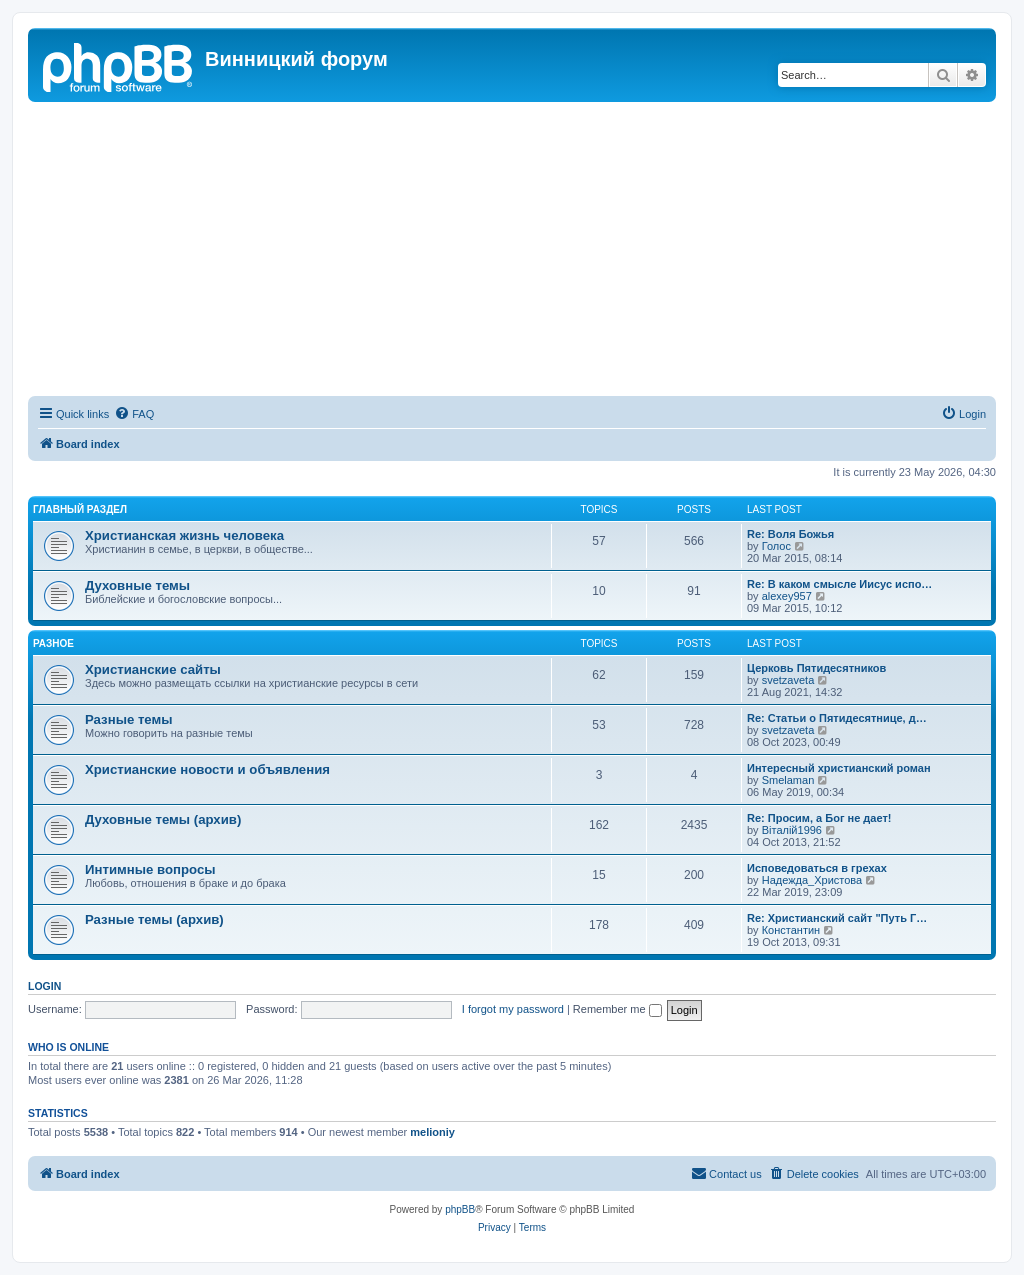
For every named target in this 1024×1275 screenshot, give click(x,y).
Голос (776, 546)
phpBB (460, 1209)
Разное (53, 643)
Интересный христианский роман (839, 768)
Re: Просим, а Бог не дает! (819, 818)
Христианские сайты (153, 669)
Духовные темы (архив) (163, 819)
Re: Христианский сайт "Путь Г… (837, 918)
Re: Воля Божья (790, 534)
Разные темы (129, 719)
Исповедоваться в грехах (817, 868)
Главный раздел (80, 509)
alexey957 (787, 596)
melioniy (432, 1132)
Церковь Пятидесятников (816, 668)
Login (44, 986)
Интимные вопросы (150, 869)
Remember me (617, 1009)
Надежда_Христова (812, 880)
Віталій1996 (792, 830)
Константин (791, 930)
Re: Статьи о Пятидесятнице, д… (837, 718)
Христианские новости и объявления (207, 769)
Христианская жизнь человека (184, 535)
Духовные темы (137, 585)
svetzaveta (788, 680)
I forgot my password (513, 1009)
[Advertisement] (512, 252)
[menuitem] (134, 414)
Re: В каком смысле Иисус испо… (839, 584)
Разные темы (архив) (154, 919)
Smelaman (788, 780)
